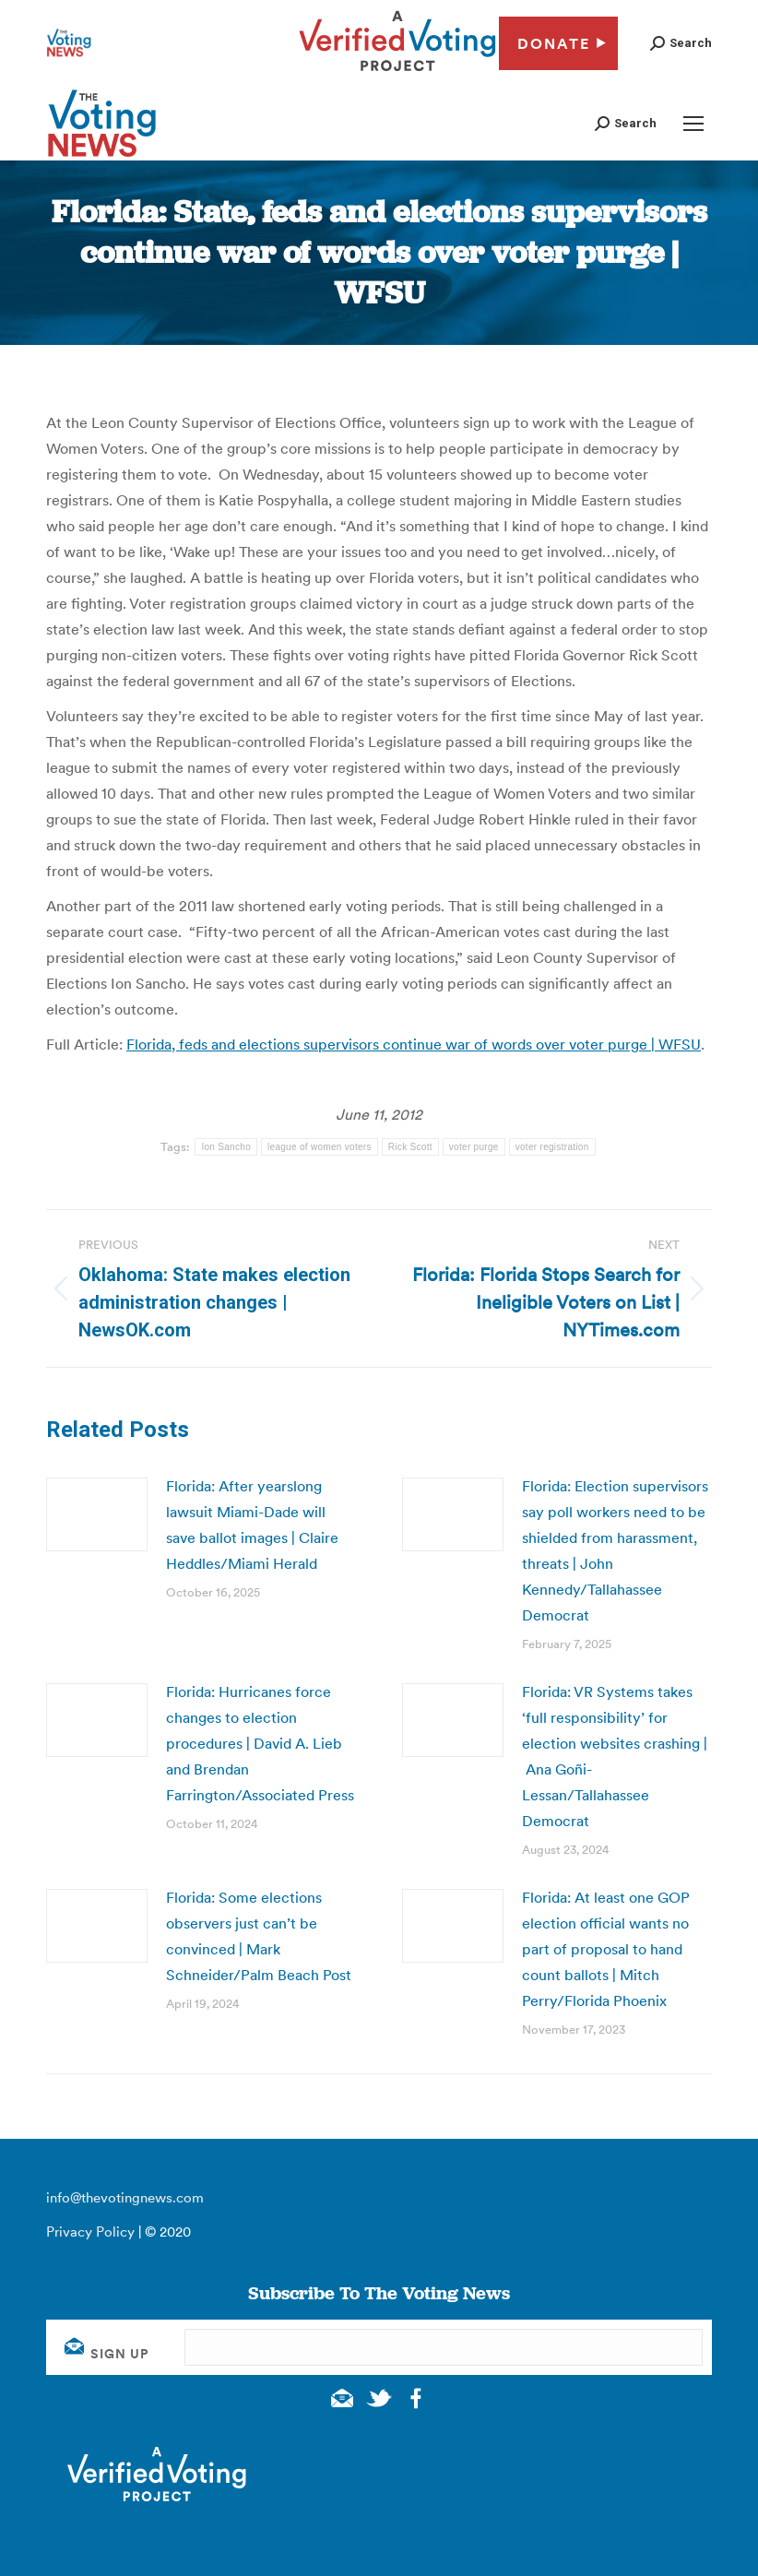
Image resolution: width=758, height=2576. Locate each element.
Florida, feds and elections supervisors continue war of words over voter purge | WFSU (413, 1044)
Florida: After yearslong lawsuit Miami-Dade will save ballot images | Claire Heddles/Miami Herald (252, 1525)
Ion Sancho (226, 1147)
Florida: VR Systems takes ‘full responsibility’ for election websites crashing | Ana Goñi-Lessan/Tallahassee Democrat (614, 1756)
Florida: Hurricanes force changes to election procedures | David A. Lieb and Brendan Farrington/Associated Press (260, 1743)
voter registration (552, 1147)
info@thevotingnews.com (125, 2197)
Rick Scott (410, 1147)
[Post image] (97, 1514)
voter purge (474, 1147)
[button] (681, 43)
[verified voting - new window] (397, 74)
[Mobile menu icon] (693, 123)
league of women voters (319, 1147)
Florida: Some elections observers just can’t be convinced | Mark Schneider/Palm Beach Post (258, 1936)
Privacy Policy (90, 2231)
